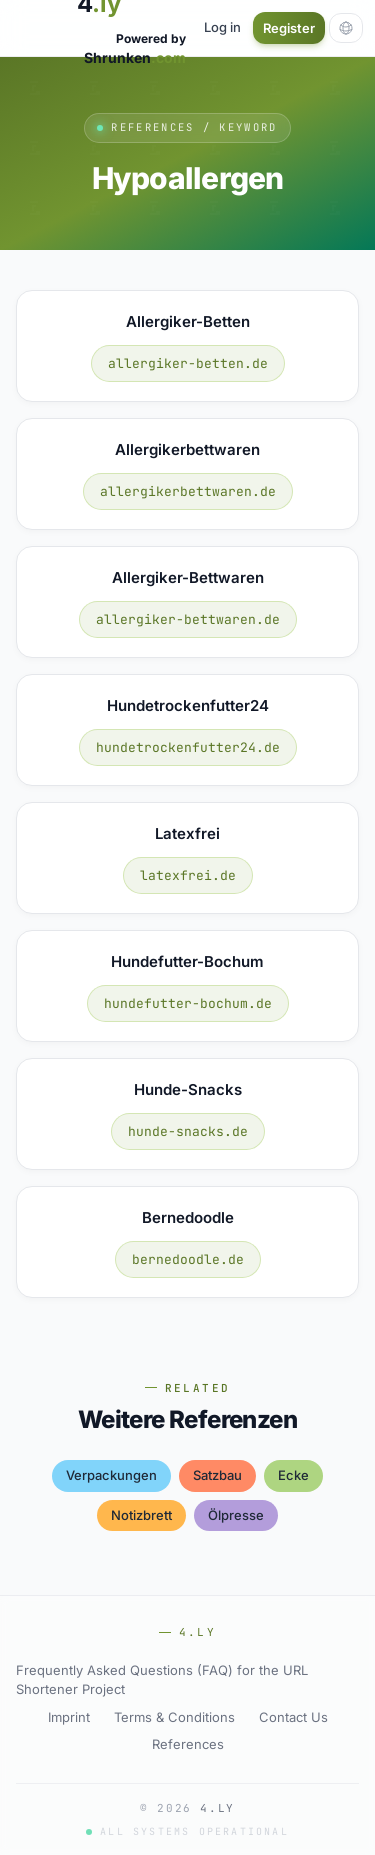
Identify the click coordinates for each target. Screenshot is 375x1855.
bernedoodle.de (188, 1259)
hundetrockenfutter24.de (188, 747)
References (188, 1744)
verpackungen (111, 1475)
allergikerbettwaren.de (188, 491)
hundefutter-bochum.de (188, 1003)
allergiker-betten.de (188, 363)
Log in (222, 27)
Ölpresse (236, 1515)
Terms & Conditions (174, 1717)
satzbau (217, 1475)
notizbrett (141, 1515)
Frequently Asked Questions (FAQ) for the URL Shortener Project (162, 1680)
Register (289, 28)
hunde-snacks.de (188, 1131)
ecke (293, 1475)
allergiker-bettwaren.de (188, 619)
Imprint (69, 1717)
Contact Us (293, 1717)
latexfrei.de (188, 875)
